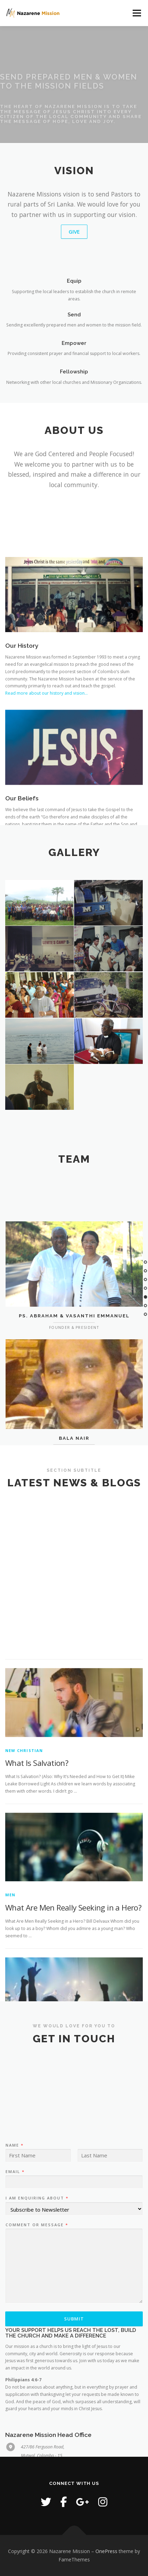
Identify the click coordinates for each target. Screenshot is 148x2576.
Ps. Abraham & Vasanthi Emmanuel (74, 1358)
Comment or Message (37, 2304)
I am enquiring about (37, 2277)
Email (15, 2250)
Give (74, 231)
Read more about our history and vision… (46, 749)
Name (14, 2224)
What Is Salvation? (36, 1944)
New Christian (24, 1932)
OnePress (106, 2551)
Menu (136, 13)
